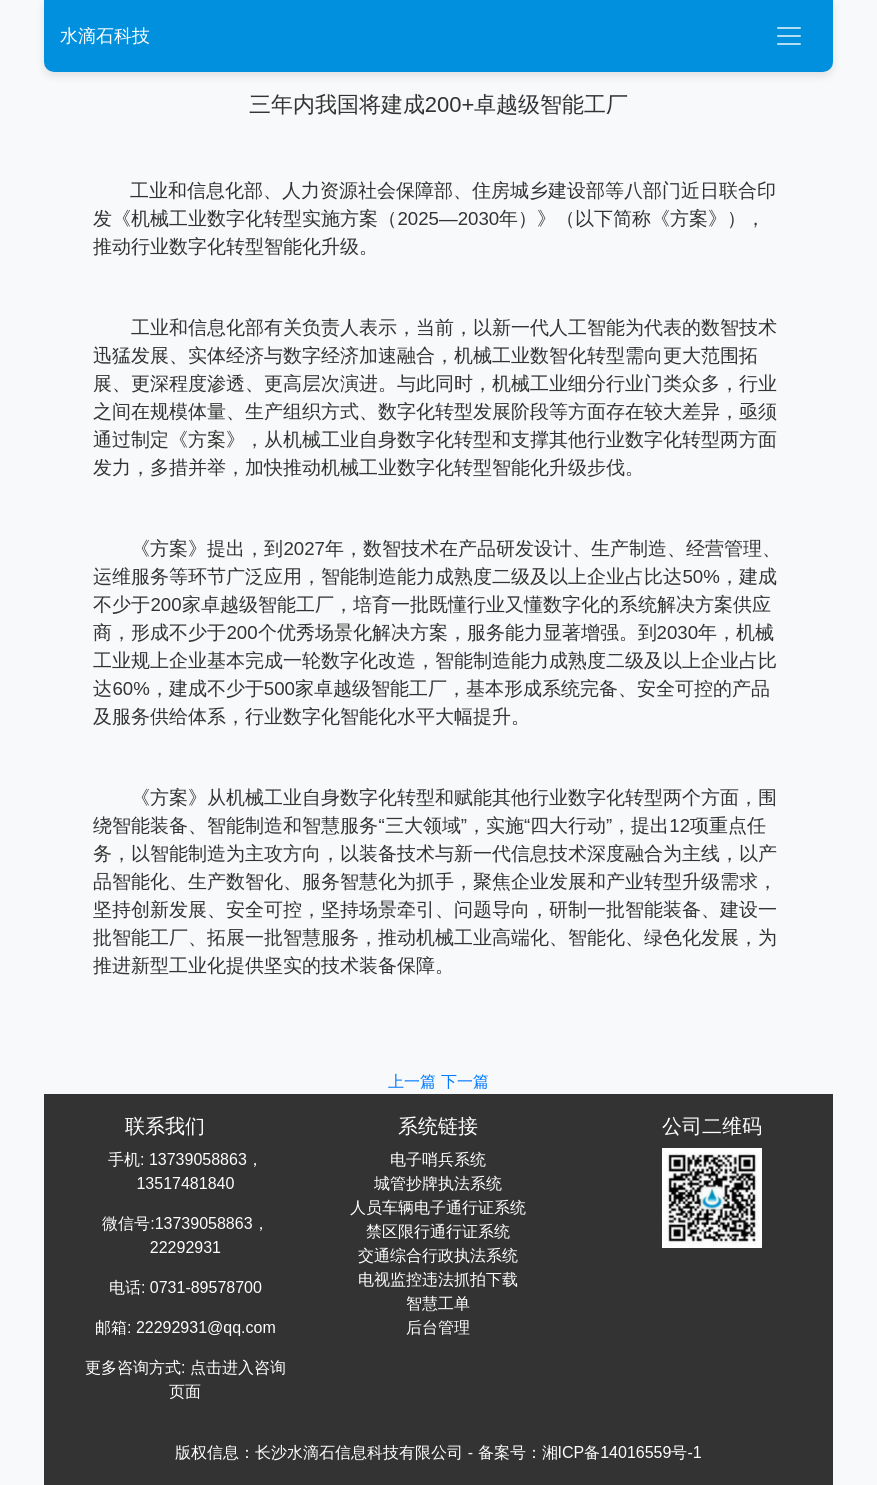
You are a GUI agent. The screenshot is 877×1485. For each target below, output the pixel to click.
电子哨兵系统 (438, 1159)
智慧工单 (438, 1303)
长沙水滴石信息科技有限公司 (359, 1452)
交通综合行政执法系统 (438, 1255)
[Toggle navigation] (789, 36)
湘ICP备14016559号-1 (622, 1452)
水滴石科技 (105, 36)
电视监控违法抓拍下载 (438, 1279)
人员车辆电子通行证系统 (438, 1207)
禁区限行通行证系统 (438, 1231)
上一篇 (414, 1081)
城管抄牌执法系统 (438, 1183)
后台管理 (438, 1327)
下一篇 (465, 1081)
